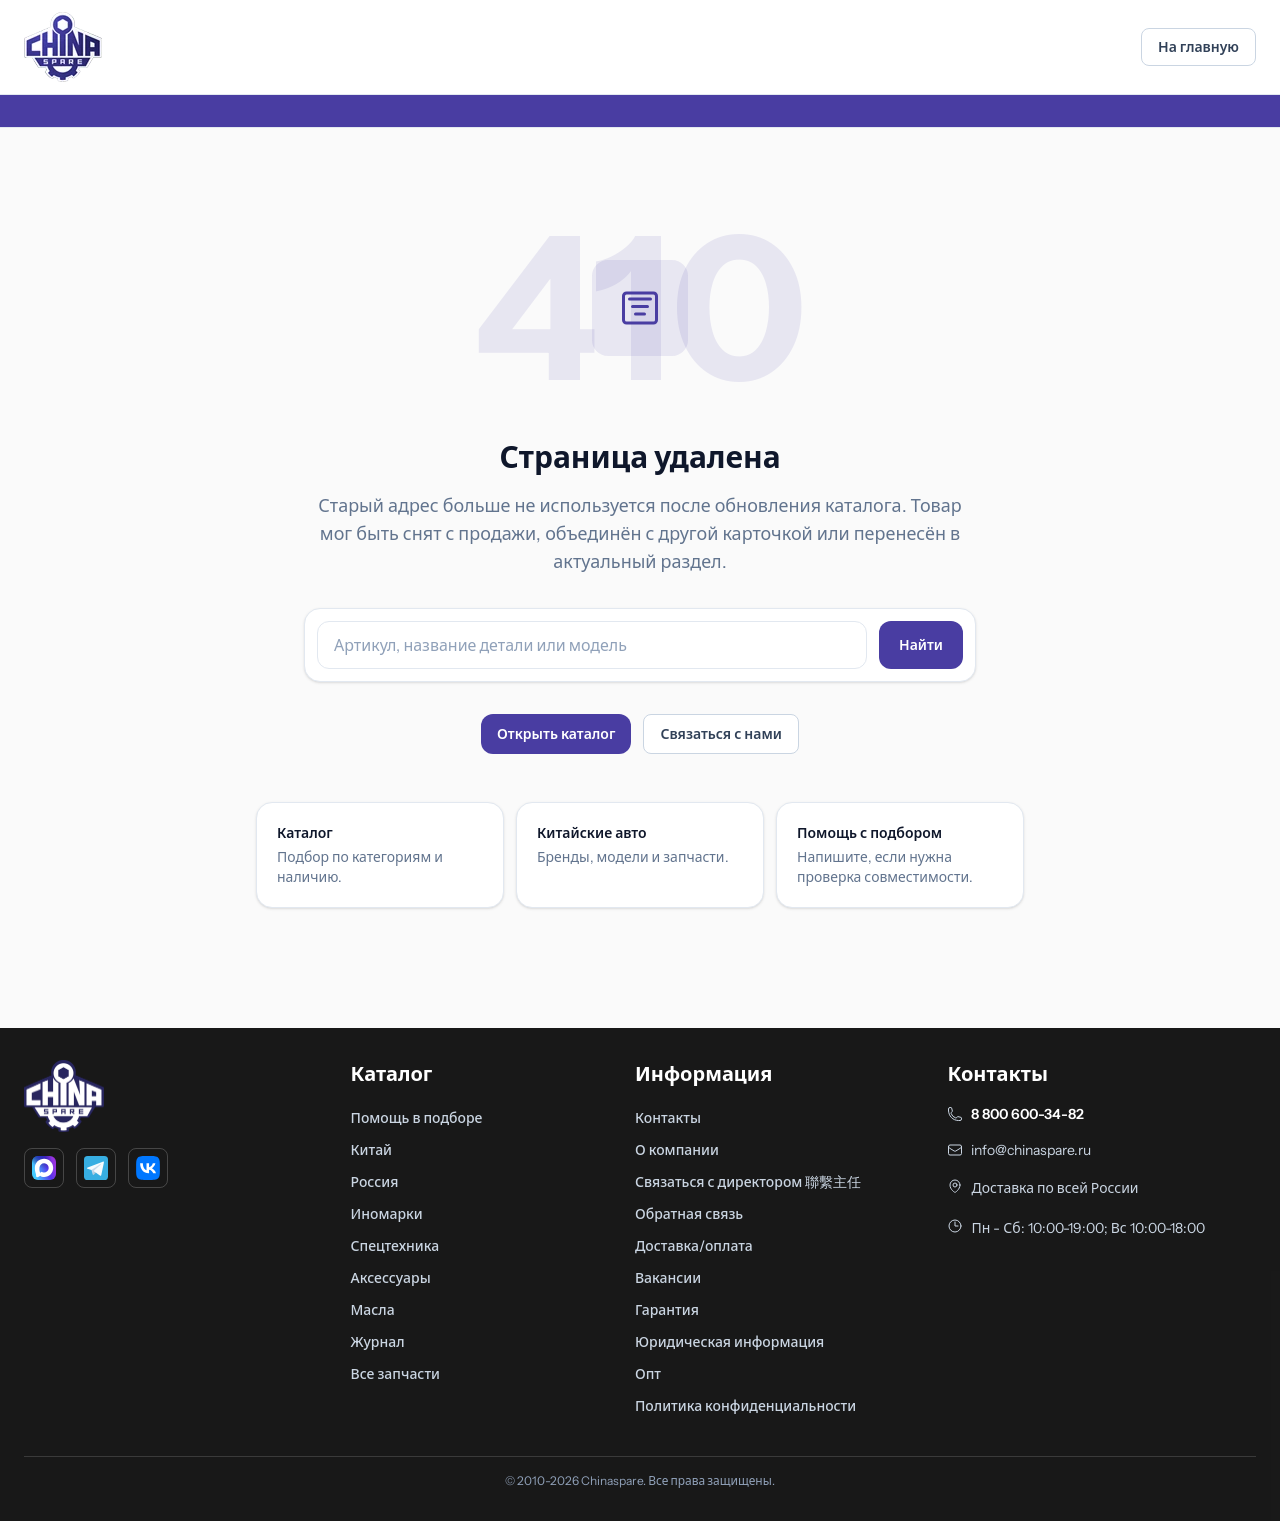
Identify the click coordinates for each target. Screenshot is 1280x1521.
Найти (921, 645)
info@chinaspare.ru (1031, 1150)
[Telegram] (96, 1168)
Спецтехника (395, 1246)
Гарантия (667, 1310)
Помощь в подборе (417, 1118)
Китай (372, 1150)
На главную (1198, 47)
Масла (373, 1310)
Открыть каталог (556, 734)
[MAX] (44, 1168)
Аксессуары (391, 1278)
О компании (677, 1150)
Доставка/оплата (694, 1246)
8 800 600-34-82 (1027, 1114)
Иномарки (387, 1214)
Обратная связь (689, 1214)
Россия (375, 1182)
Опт (648, 1374)
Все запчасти (395, 1374)
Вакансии (668, 1278)
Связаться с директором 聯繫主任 (748, 1182)
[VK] (148, 1168)
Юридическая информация (729, 1342)
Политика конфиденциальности (745, 1406)
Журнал (378, 1342)
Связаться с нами (721, 734)
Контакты (668, 1118)
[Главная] (63, 47)
